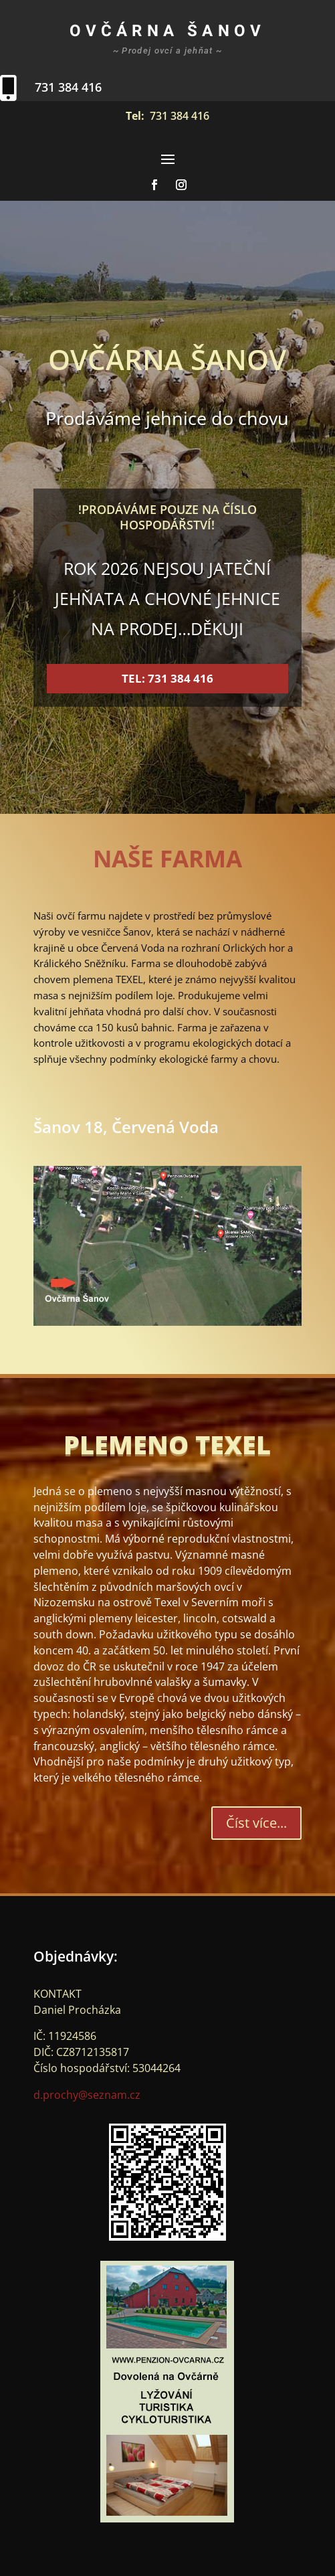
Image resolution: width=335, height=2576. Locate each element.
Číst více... (256, 1823)
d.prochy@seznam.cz (86, 2094)
